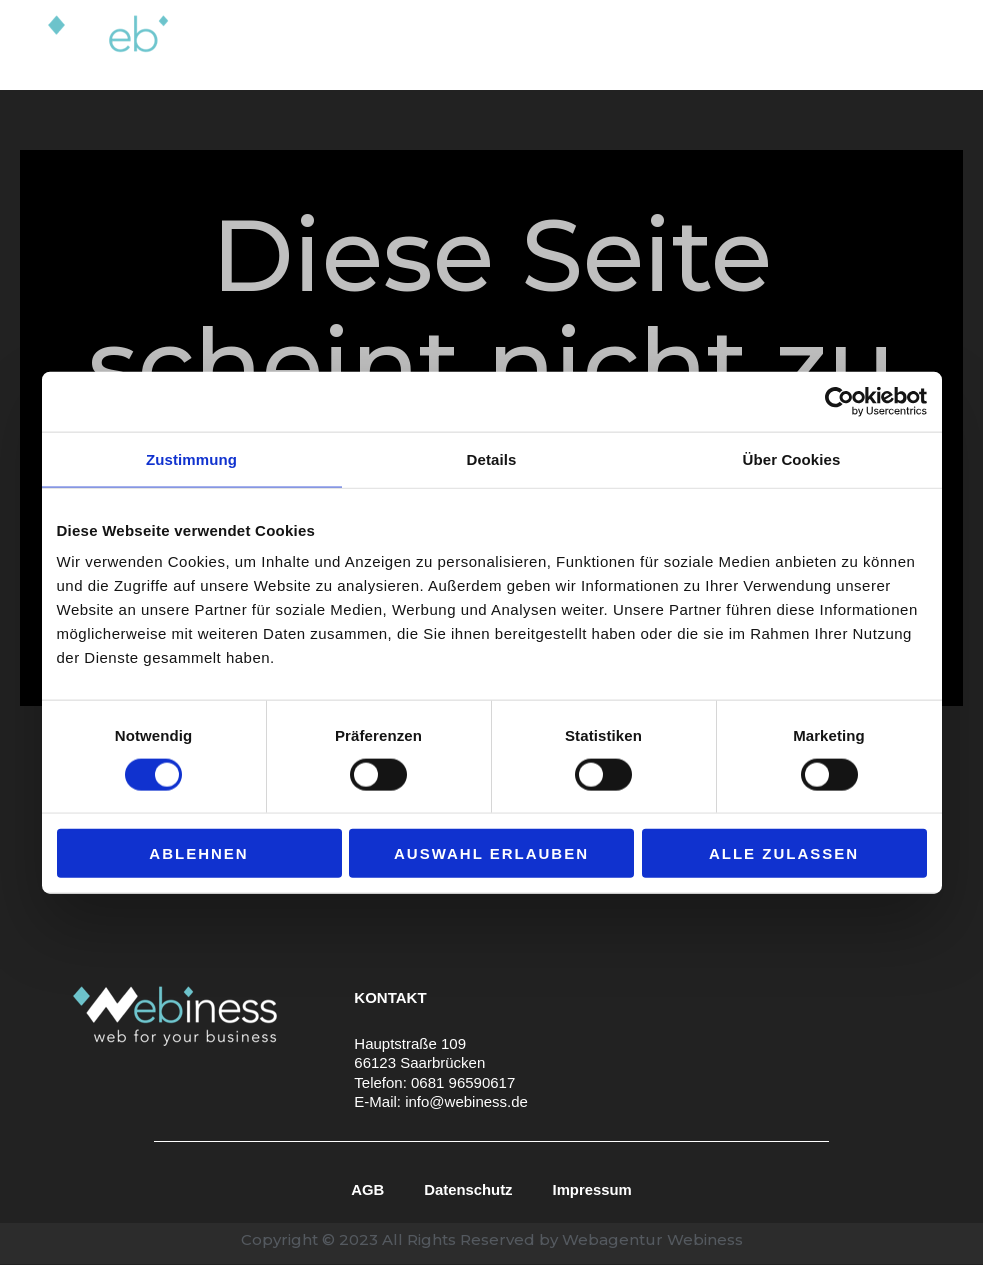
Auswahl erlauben (491, 853)
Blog (822, 44)
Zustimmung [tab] (191, 458)
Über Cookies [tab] (792, 458)
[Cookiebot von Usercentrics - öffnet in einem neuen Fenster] (839, 401)
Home (411, 44)
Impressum (593, 1189)
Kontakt (902, 44)
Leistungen (519, 45)
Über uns (639, 44)
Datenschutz (468, 1189)
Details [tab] (492, 458)
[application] (563, 45)
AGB (366, 1189)
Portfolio (739, 44)
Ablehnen (198, 853)
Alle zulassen (784, 853)
